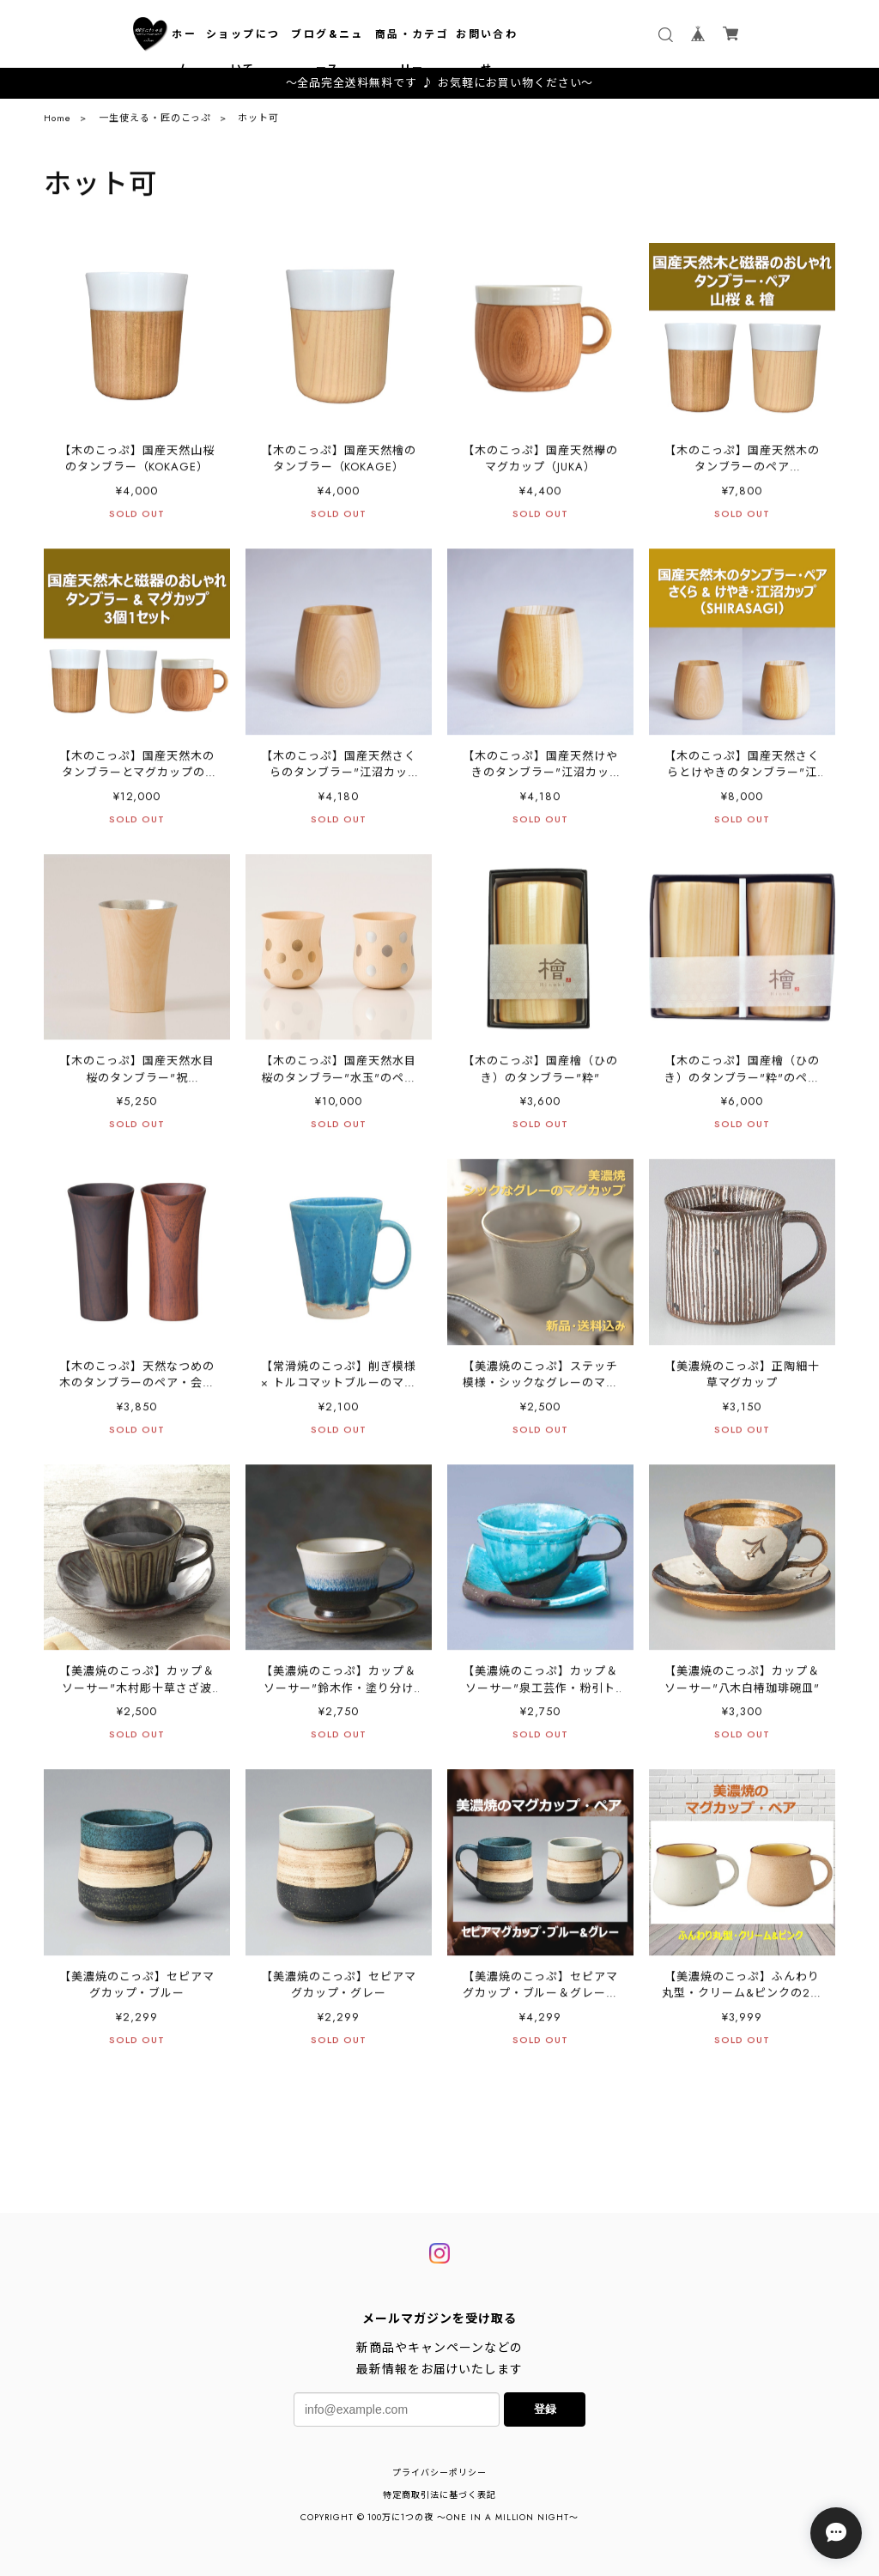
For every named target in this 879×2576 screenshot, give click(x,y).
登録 (545, 2409)
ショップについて (243, 51)
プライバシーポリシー (439, 2472)
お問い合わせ (487, 51)
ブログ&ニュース (327, 51)
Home (57, 123)
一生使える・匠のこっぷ (155, 123)
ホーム (184, 51)
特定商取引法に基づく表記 (439, 2494)
